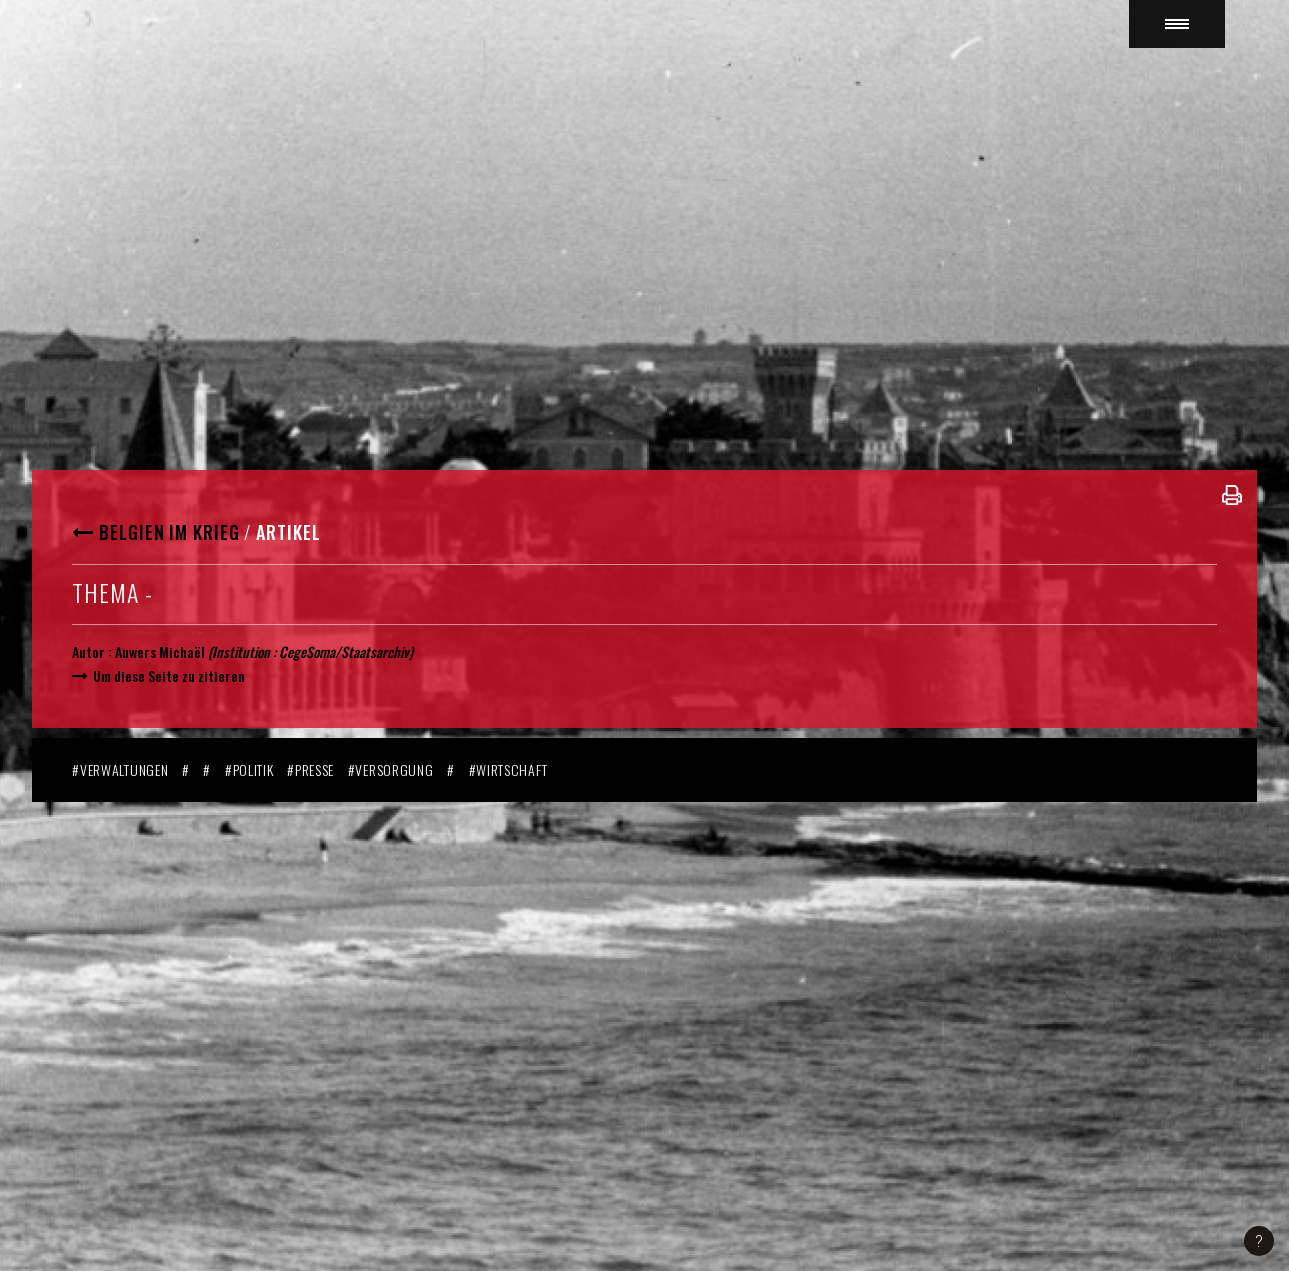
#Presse (310, 769)
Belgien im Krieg (169, 532)
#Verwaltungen (120, 769)
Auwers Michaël (160, 651)
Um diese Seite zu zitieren (169, 675)
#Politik (249, 769)
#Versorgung (391, 769)
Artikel (288, 532)
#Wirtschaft (508, 769)
